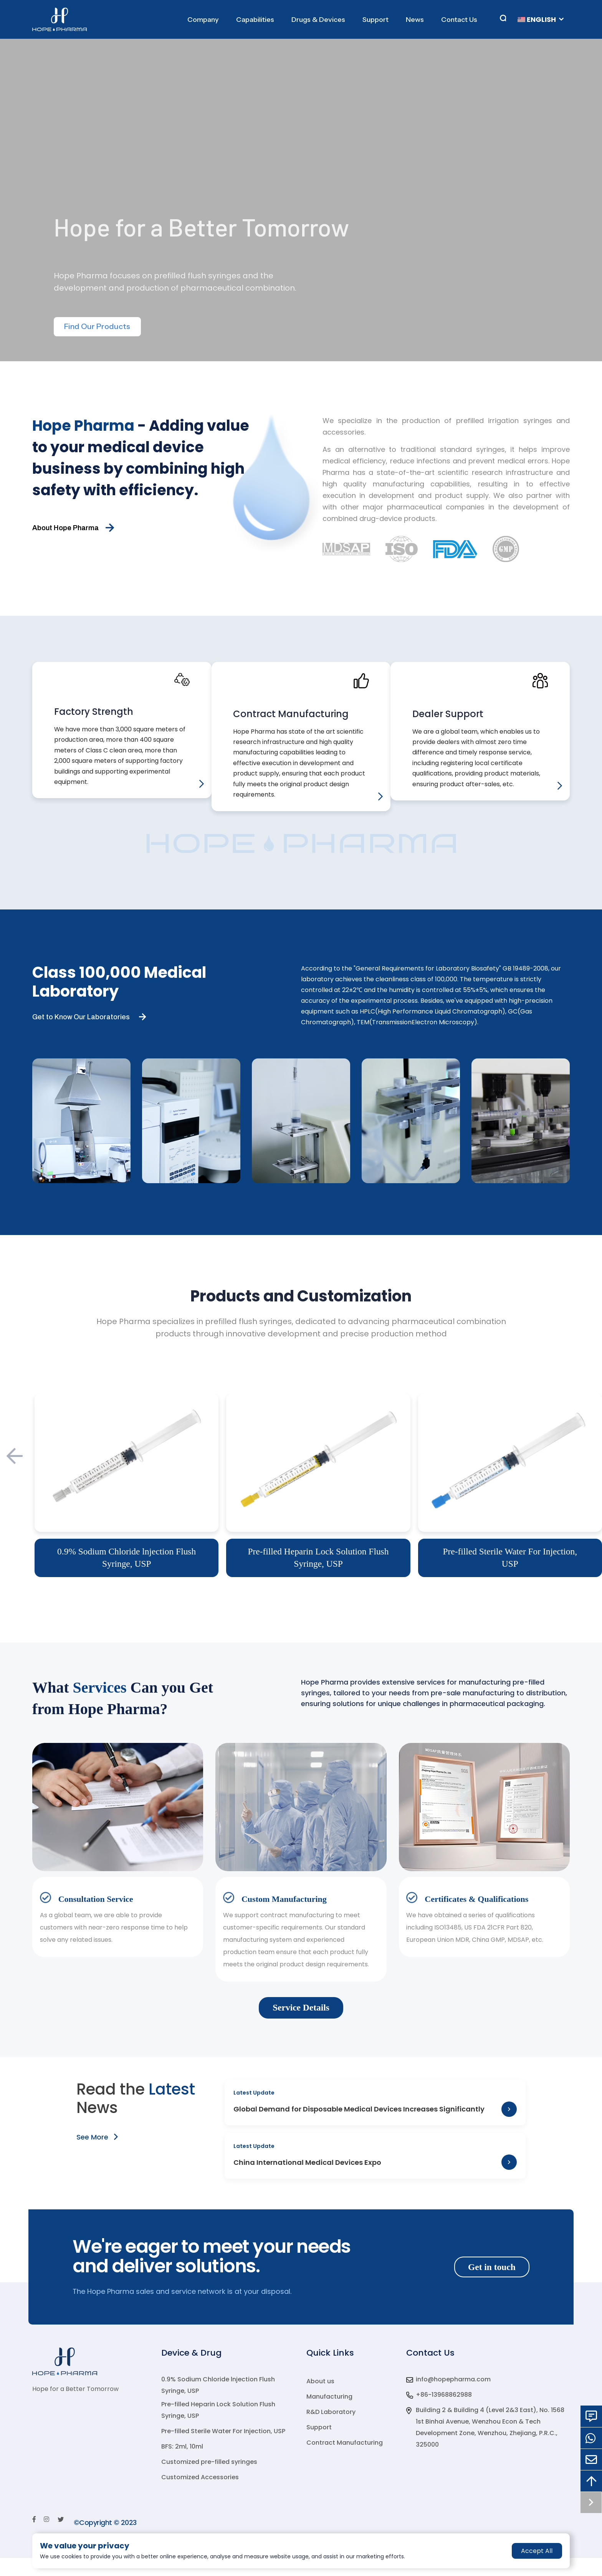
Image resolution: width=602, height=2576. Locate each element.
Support (375, 19)
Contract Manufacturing (344, 2460)
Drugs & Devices (318, 19)
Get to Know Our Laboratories (81, 1029)
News (415, 19)
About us (320, 2399)
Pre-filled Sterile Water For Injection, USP (223, 2449)
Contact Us (459, 19)
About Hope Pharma (65, 528)
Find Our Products (97, 326)
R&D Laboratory (331, 2430)
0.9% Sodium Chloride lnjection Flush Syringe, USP (218, 2403)
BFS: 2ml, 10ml (182, 2464)
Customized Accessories (200, 2495)
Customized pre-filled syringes (209, 2479)
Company (203, 19)
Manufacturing (329, 2414)
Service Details (301, 2022)
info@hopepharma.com (453, 2397)
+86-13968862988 (444, 2412)
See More (96, 2151)
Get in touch (490, 2285)
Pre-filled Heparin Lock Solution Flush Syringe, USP (218, 2428)
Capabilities (255, 19)
